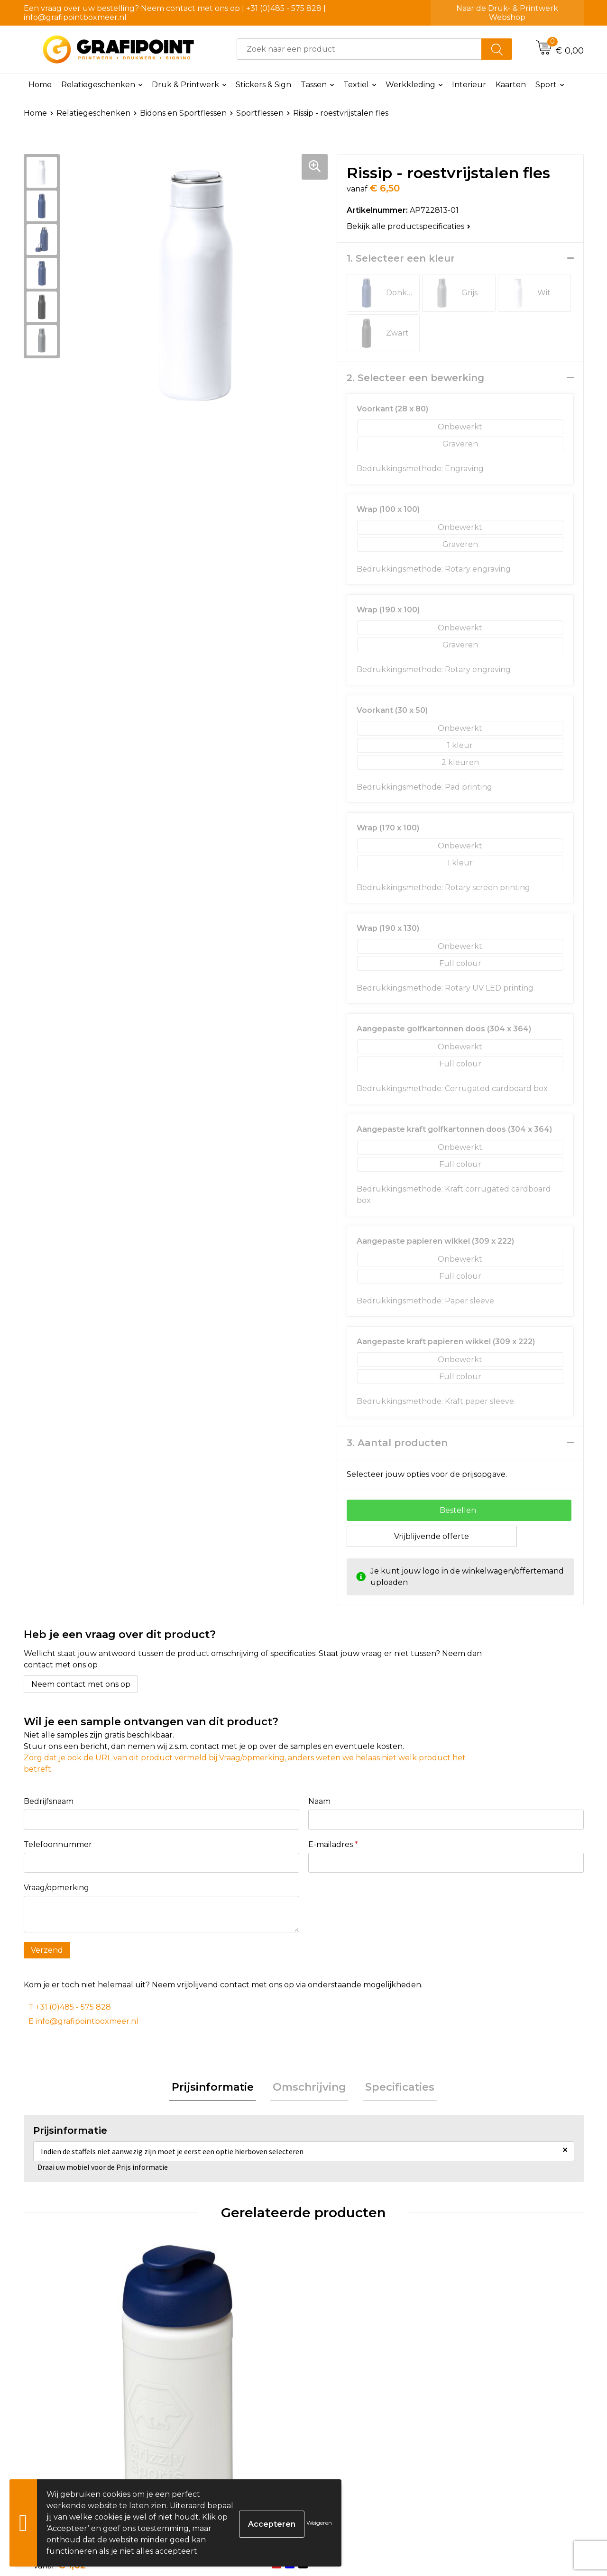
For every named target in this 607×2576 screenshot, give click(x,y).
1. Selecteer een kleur (401, 258)
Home (40, 84)
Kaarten (511, 84)
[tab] (217, 2089)
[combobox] (359, 49)
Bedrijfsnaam (49, 1801)
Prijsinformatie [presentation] (217, 2088)
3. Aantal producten (397, 1442)
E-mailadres (333, 1844)
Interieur (469, 84)
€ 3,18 (339, 2399)
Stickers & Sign (263, 84)
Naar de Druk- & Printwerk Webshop (507, 13)
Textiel (356, 84)
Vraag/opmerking (56, 1887)
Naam (319, 1801)
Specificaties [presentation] (395, 2088)
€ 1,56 (199, 2414)
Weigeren (319, 2522)
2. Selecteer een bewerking (415, 377)
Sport (546, 84)
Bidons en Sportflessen (183, 113)
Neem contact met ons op (80, 1684)
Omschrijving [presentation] (309, 2088)
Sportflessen (260, 113)
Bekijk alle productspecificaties (408, 226)
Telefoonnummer (58, 1844)
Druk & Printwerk (185, 84)
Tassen (314, 84)
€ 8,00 (480, 2399)
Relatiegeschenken (98, 84)
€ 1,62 (60, 2428)
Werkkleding (410, 84)
